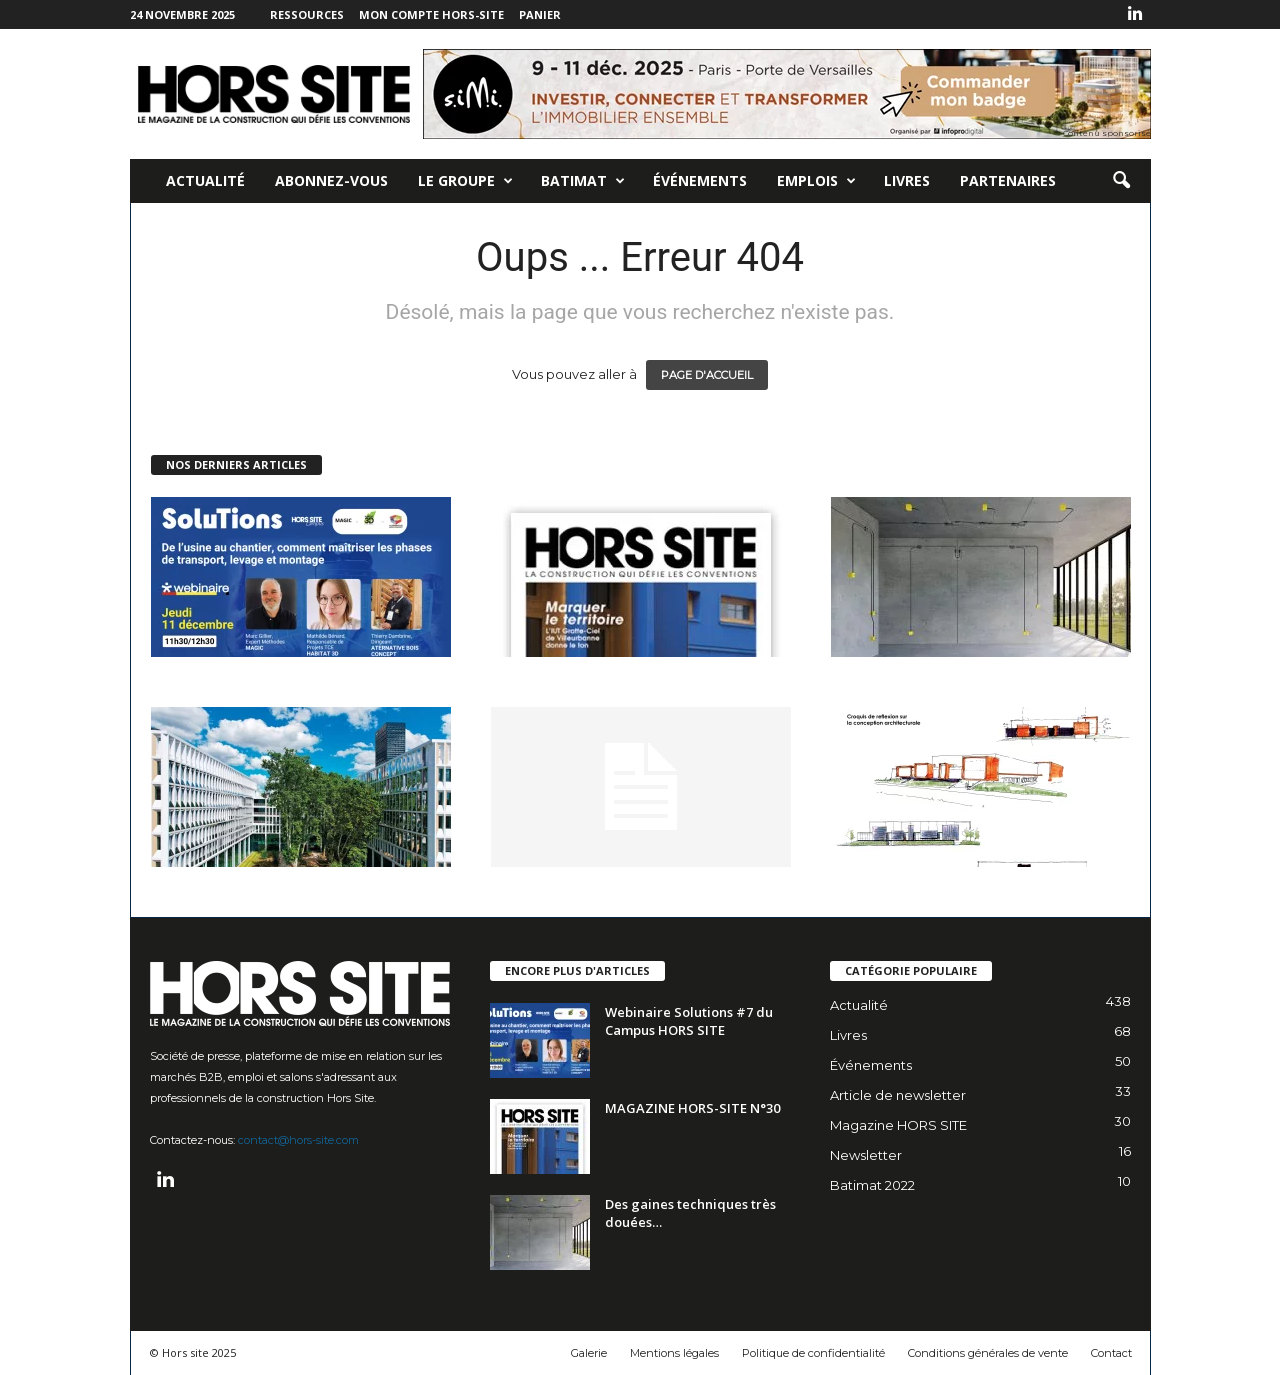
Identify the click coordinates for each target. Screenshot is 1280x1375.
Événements (700, 180)
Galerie (589, 1353)
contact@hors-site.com (298, 1140)
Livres (907, 180)
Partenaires (1008, 180)
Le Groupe (465, 181)
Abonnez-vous (331, 180)
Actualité (205, 180)
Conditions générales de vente (988, 1353)
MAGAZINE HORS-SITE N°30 (692, 1108)
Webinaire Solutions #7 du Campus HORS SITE (689, 1021)
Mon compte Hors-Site (431, 14)
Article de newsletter (898, 1095)
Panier (540, 14)
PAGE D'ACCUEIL (707, 375)
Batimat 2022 (872, 1185)
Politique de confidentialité (813, 1353)
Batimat (583, 181)
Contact (1111, 1353)
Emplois (816, 181)
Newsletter (866, 1155)
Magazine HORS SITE (898, 1125)
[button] (1121, 181)
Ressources (307, 14)
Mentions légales (674, 1353)
